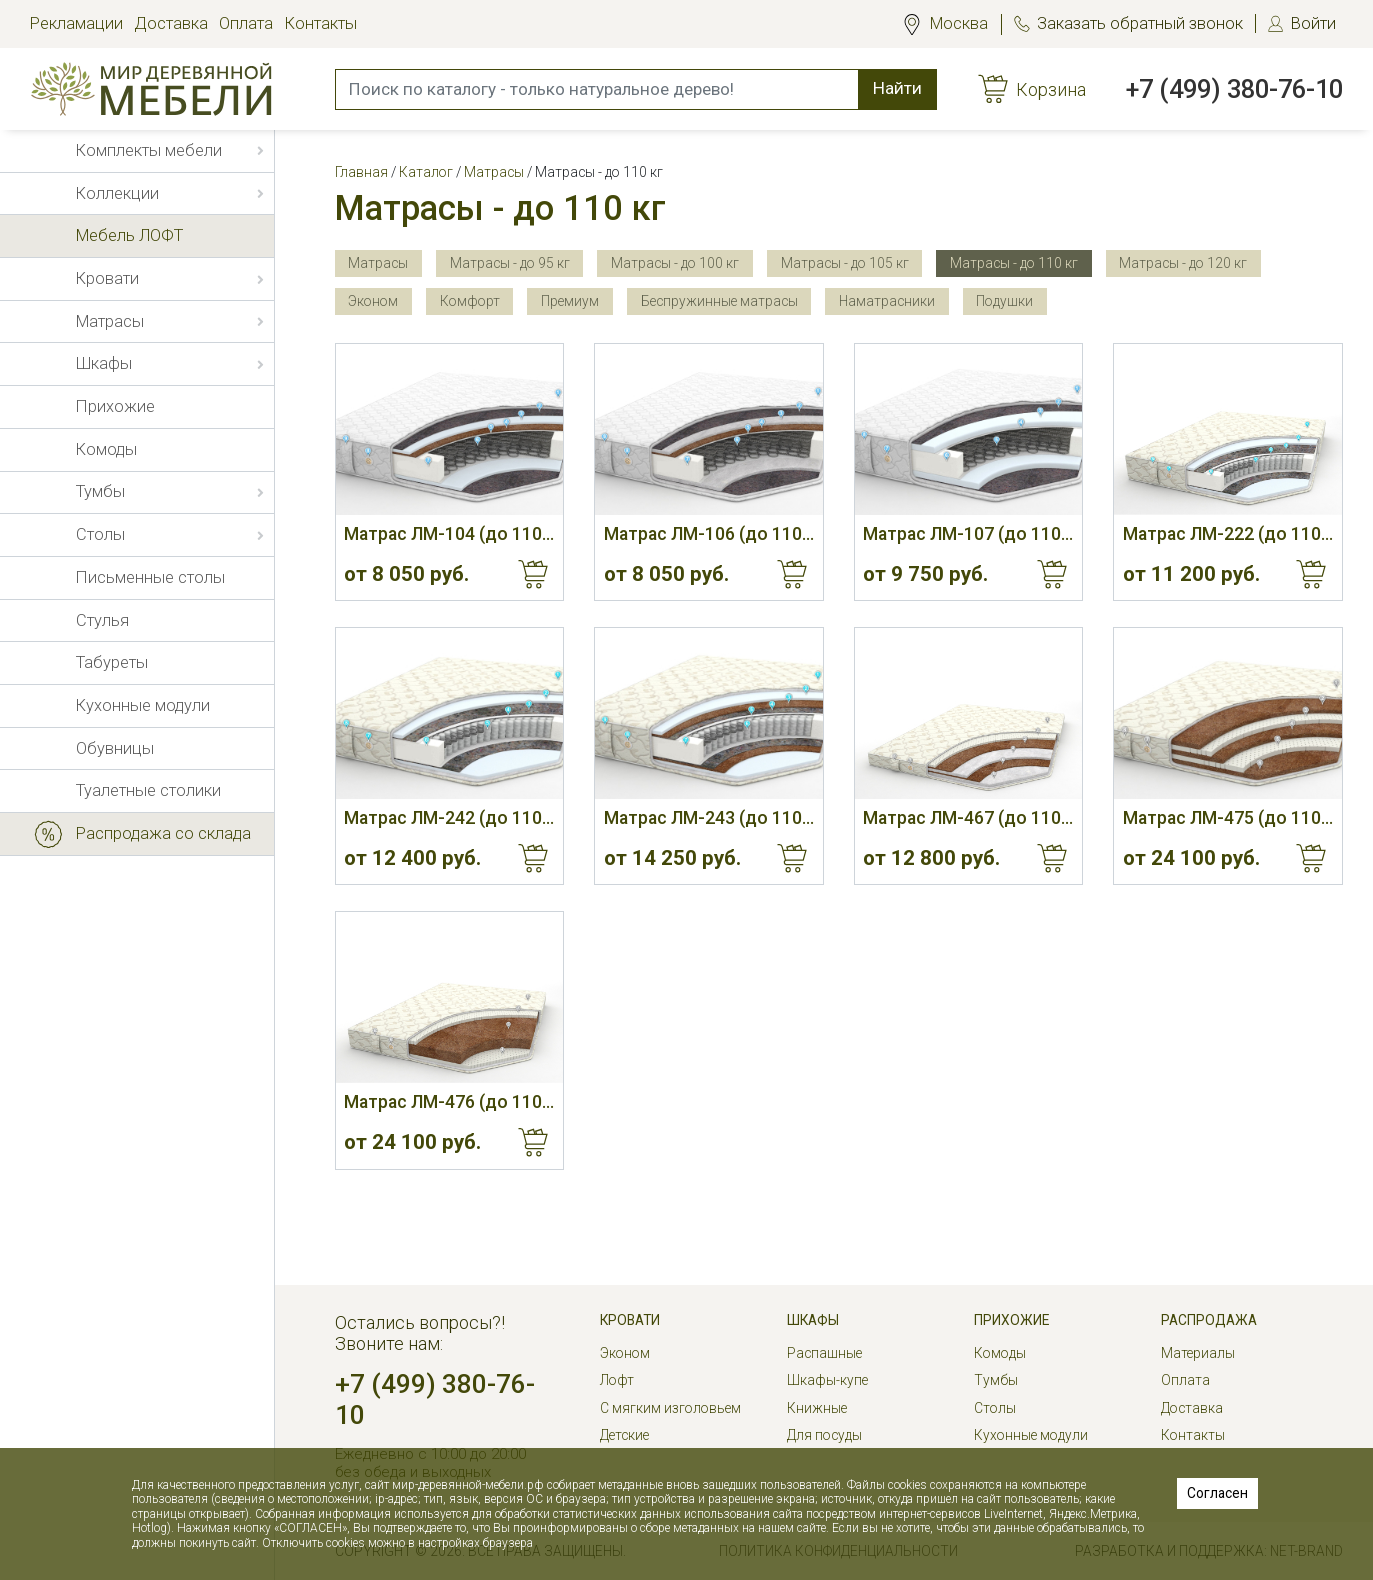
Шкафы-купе (827, 1380)
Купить (533, 574)
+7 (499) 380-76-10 (1234, 89)
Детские (624, 1435)
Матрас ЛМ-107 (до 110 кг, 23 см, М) (968, 533)
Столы (995, 1408)
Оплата (246, 23)
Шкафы (813, 1320)
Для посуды (824, 1435)
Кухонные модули (1031, 1435)
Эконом (625, 1353)
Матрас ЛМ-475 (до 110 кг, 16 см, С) (1228, 817)
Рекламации (76, 23)
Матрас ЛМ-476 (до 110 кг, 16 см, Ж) (449, 1101)
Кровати (630, 1320)
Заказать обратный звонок (1140, 23)
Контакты (321, 23)
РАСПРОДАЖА (1209, 1320)
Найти (897, 88)
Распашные (824, 1353)
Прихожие (1011, 1320)
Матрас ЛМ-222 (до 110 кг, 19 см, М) (1228, 533)
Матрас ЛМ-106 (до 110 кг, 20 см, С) (709, 533)
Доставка (171, 23)
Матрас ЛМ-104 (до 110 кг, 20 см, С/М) (449, 533)
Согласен (1217, 1493)
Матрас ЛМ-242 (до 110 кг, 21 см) (449, 817)
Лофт (617, 1380)
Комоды (1000, 1353)
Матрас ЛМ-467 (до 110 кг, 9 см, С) (968, 817)
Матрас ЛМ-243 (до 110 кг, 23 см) (709, 817)
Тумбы (996, 1380)
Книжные (817, 1408)
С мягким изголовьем (670, 1408)
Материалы (1198, 1353)
